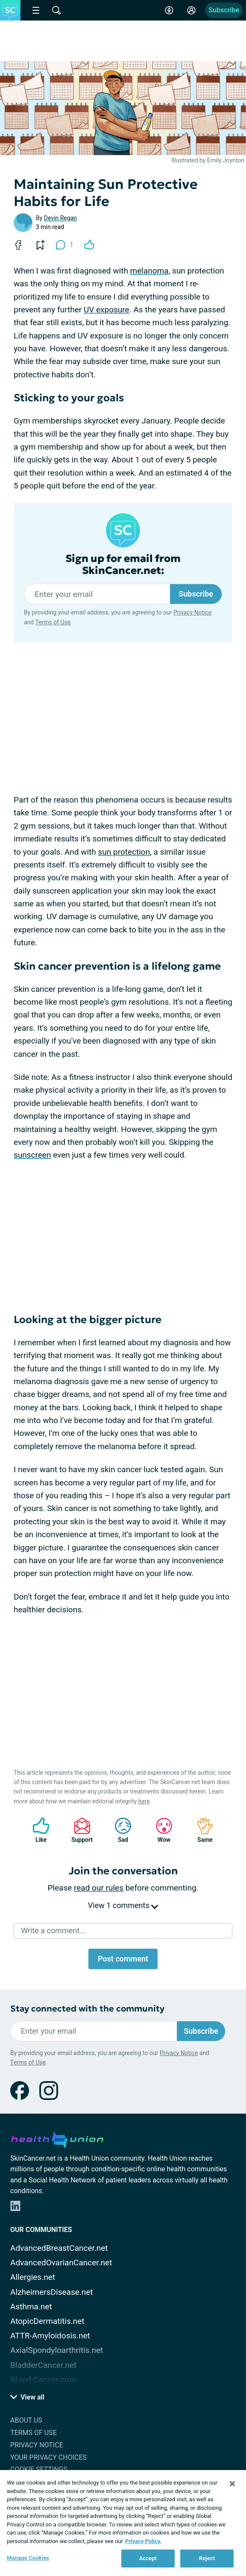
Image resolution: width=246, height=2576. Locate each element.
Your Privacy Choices (48, 2457)
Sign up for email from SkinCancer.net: (123, 565)
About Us (26, 2420)
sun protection (124, 852)
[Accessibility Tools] (169, 10)
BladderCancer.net (43, 2365)
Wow (160, 1830)
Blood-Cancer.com (43, 2380)
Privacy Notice (192, 612)
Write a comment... (53, 1930)
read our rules (98, 1888)
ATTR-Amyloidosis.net (50, 2336)
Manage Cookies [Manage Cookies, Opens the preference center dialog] (28, 2558)
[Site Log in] (191, 10)
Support (79, 1830)
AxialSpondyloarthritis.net (56, 2350)
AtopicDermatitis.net (47, 2321)
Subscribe (223, 10)
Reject (207, 2558)
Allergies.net (32, 2277)
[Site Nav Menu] (36, 10)
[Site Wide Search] (56, 10)
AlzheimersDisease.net (51, 2292)
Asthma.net (31, 2306)
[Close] (232, 2483)
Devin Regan (60, 218)
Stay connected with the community (87, 2008)
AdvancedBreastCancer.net (59, 2248)
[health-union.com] (57, 2138)
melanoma (149, 271)
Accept (148, 2558)
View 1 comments (123, 1905)
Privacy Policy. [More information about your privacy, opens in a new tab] (143, 2541)
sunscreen (32, 1155)
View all (27, 2397)
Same (201, 1830)
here (144, 1801)
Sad (119, 1830)
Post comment (123, 1958)
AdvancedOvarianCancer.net (61, 2262)
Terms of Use (52, 622)
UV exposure (106, 310)
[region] (123, 2523)
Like (37, 1830)
